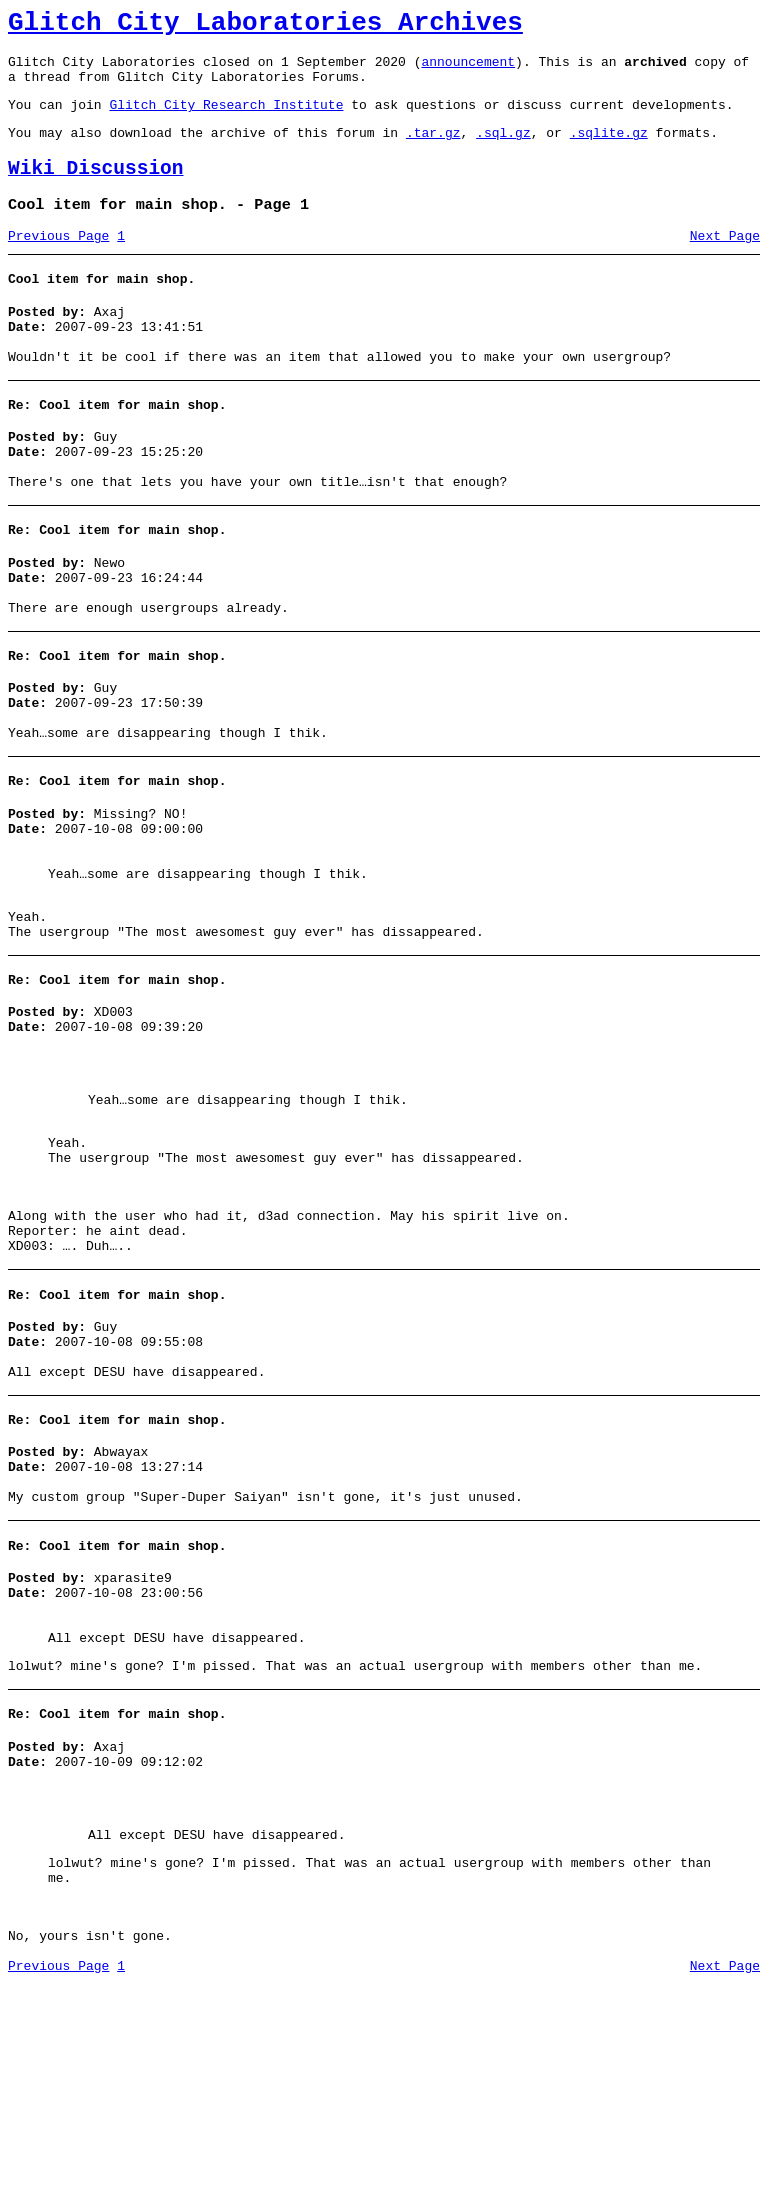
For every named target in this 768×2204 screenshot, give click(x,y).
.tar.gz (433, 150)
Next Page (725, 263)
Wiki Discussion (96, 189)
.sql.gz (503, 150)
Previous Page (58, 263)
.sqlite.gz (609, 150)
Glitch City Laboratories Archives (265, 26)
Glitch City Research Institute (226, 119)
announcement (468, 70)
